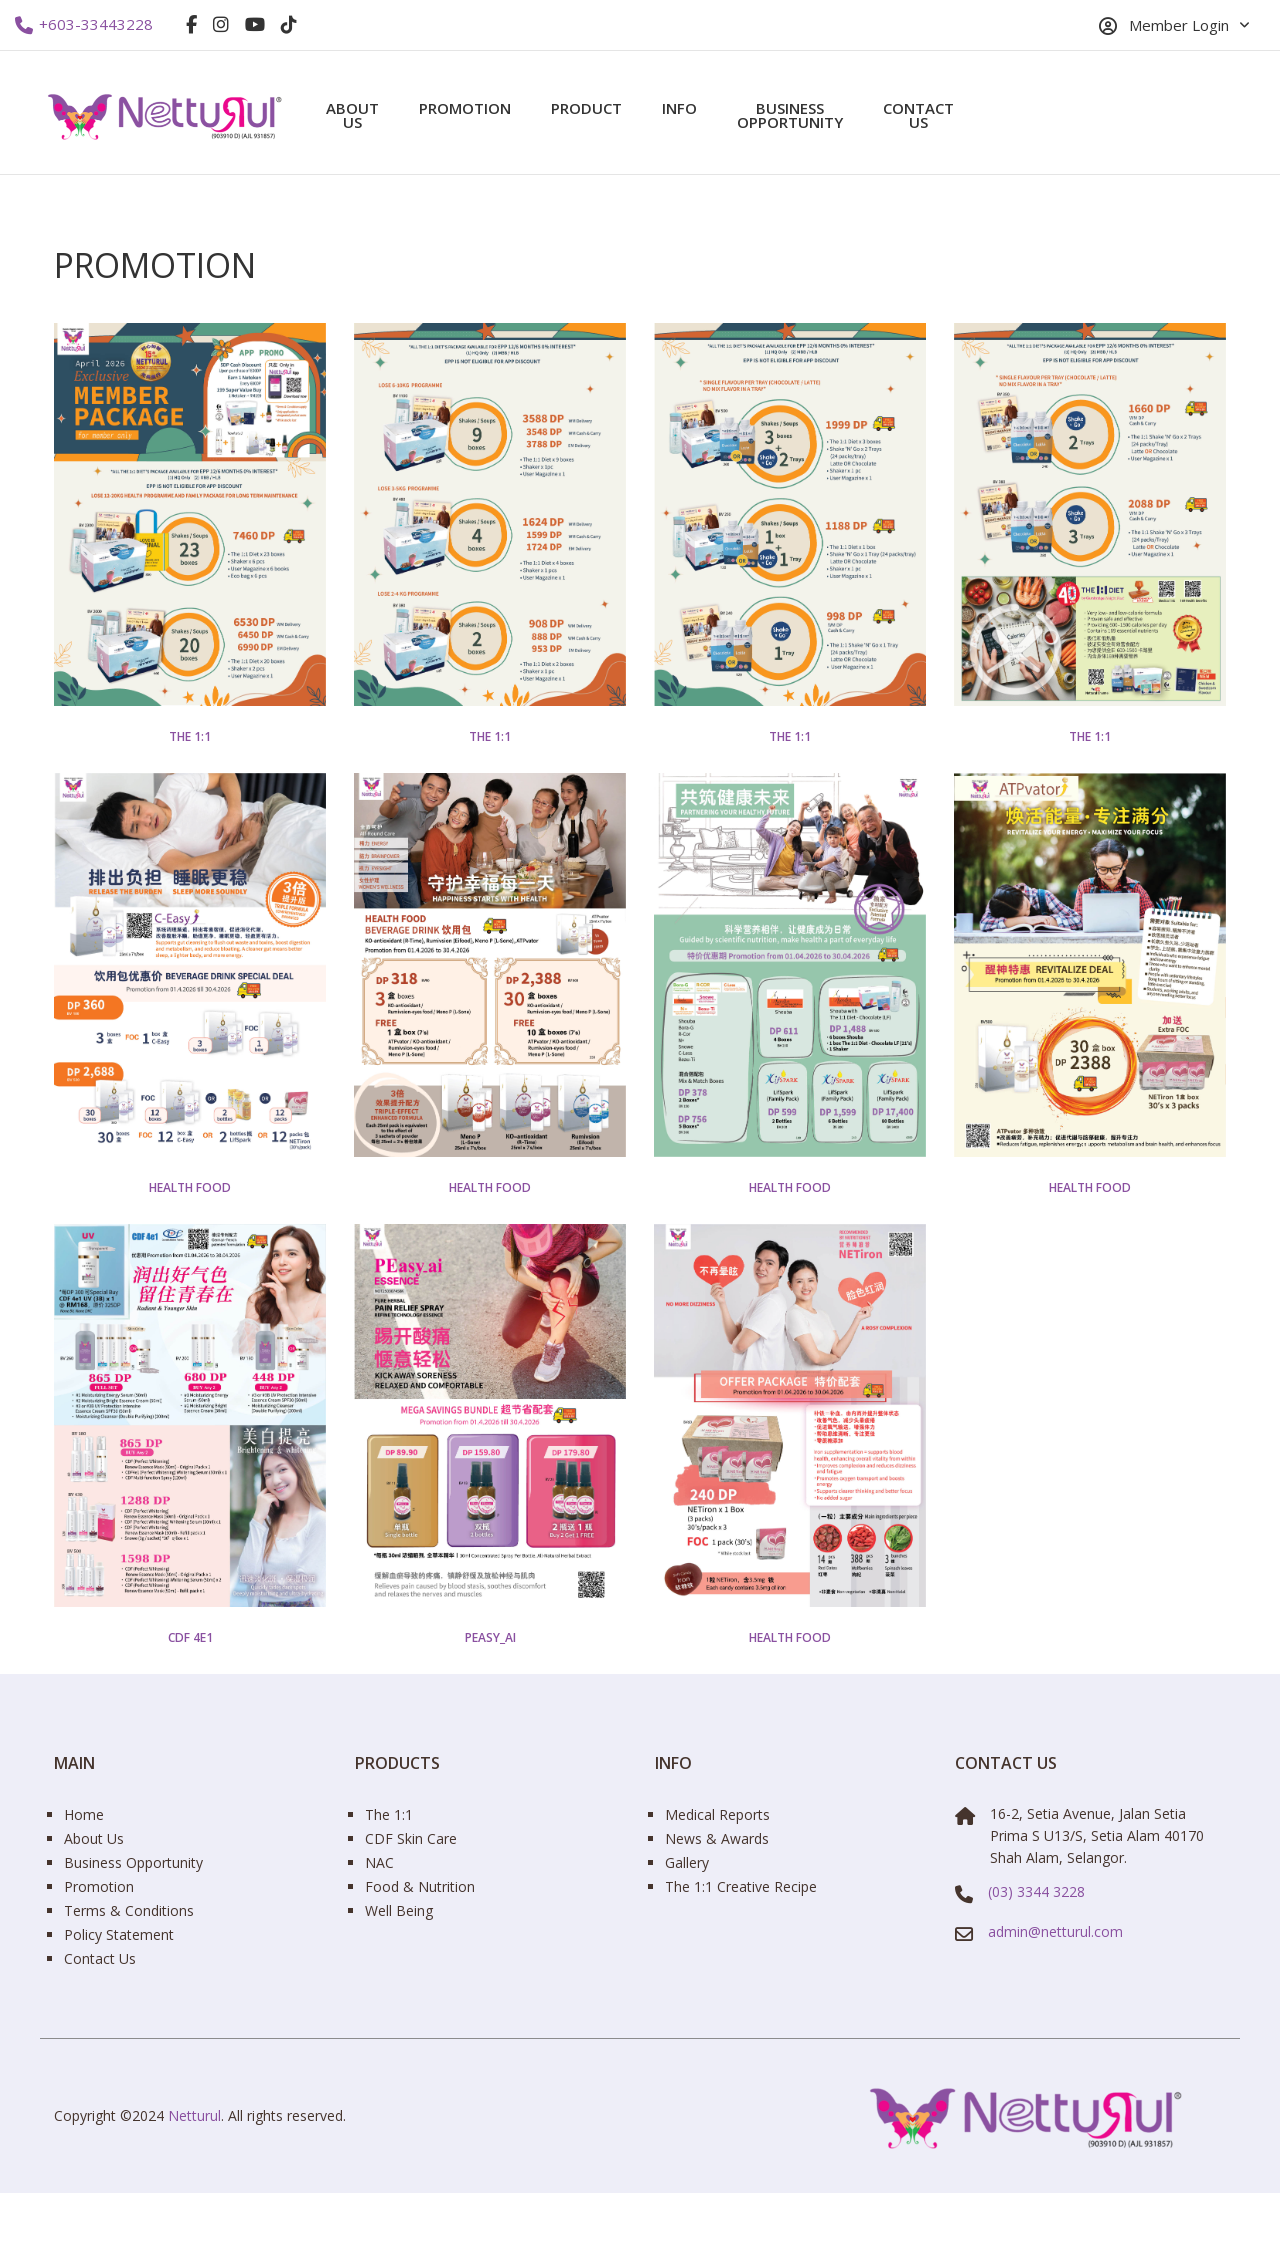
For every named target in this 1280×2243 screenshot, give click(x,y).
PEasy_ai (490, 1638)
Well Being (399, 1910)
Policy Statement (119, 1934)
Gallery (687, 1862)
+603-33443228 (84, 25)
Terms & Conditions (129, 1910)
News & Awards (717, 1838)
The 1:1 (190, 737)
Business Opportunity (790, 115)
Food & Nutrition (420, 1886)
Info (679, 108)
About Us (352, 115)
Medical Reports (717, 1814)
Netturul (194, 2115)
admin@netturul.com (1055, 1931)
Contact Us (918, 115)
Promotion (465, 108)
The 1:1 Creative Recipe (741, 1886)
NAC (379, 1862)
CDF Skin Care (411, 1838)
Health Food (190, 1188)
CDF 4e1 (190, 1638)
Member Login (1164, 25)
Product (586, 108)
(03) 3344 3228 (1036, 1891)
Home (84, 1814)
